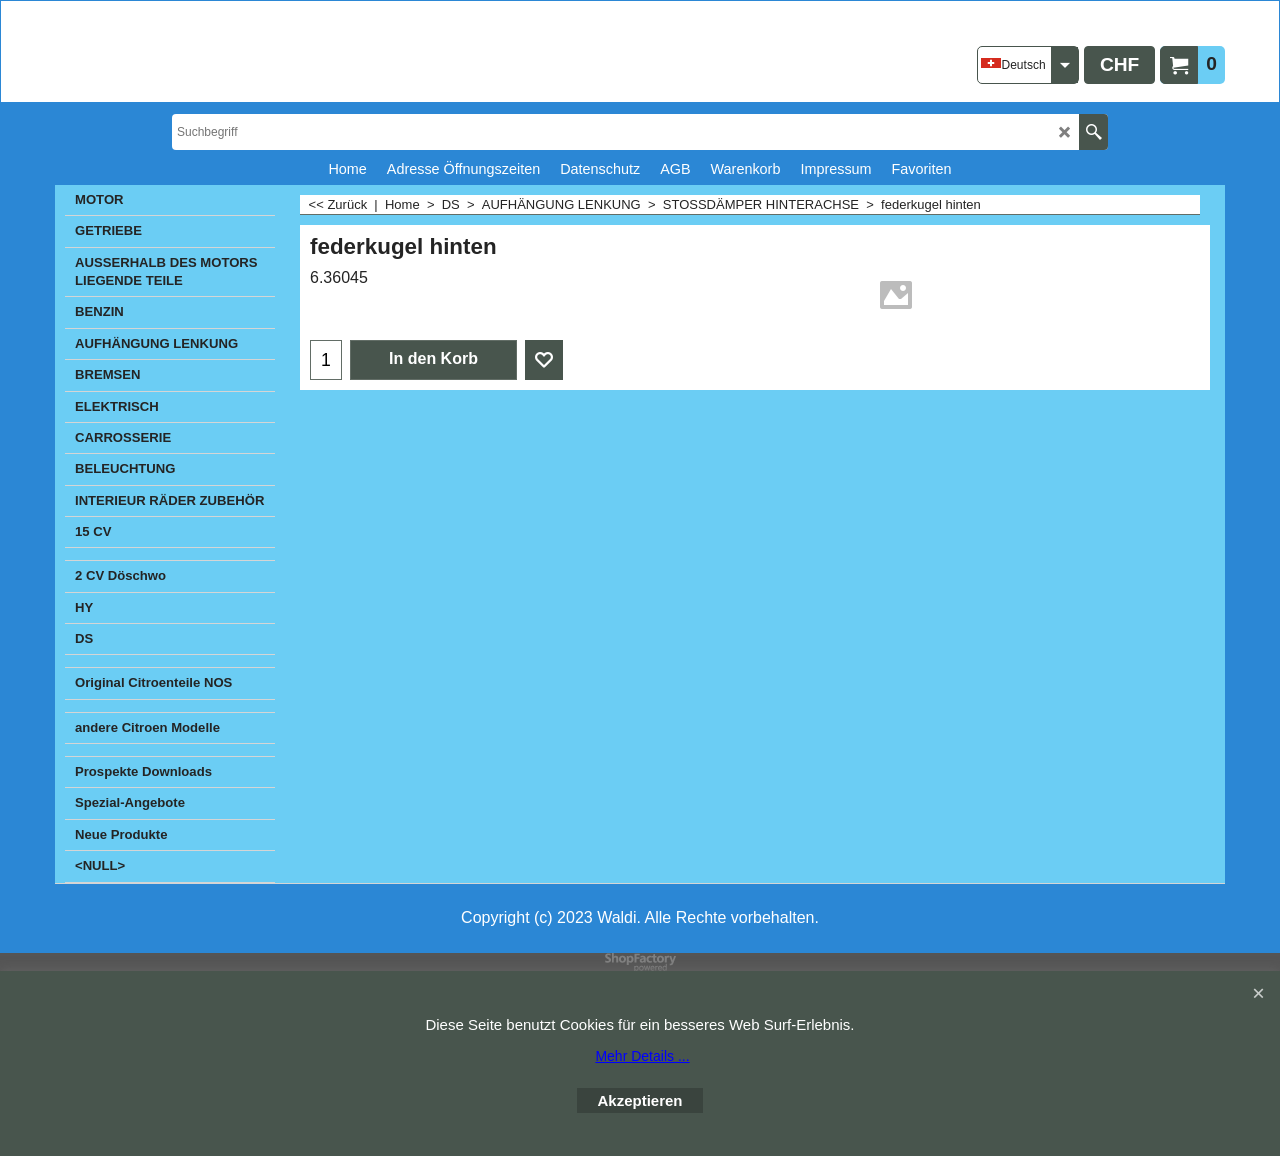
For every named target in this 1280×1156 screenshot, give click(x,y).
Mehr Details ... (642, 1056)
